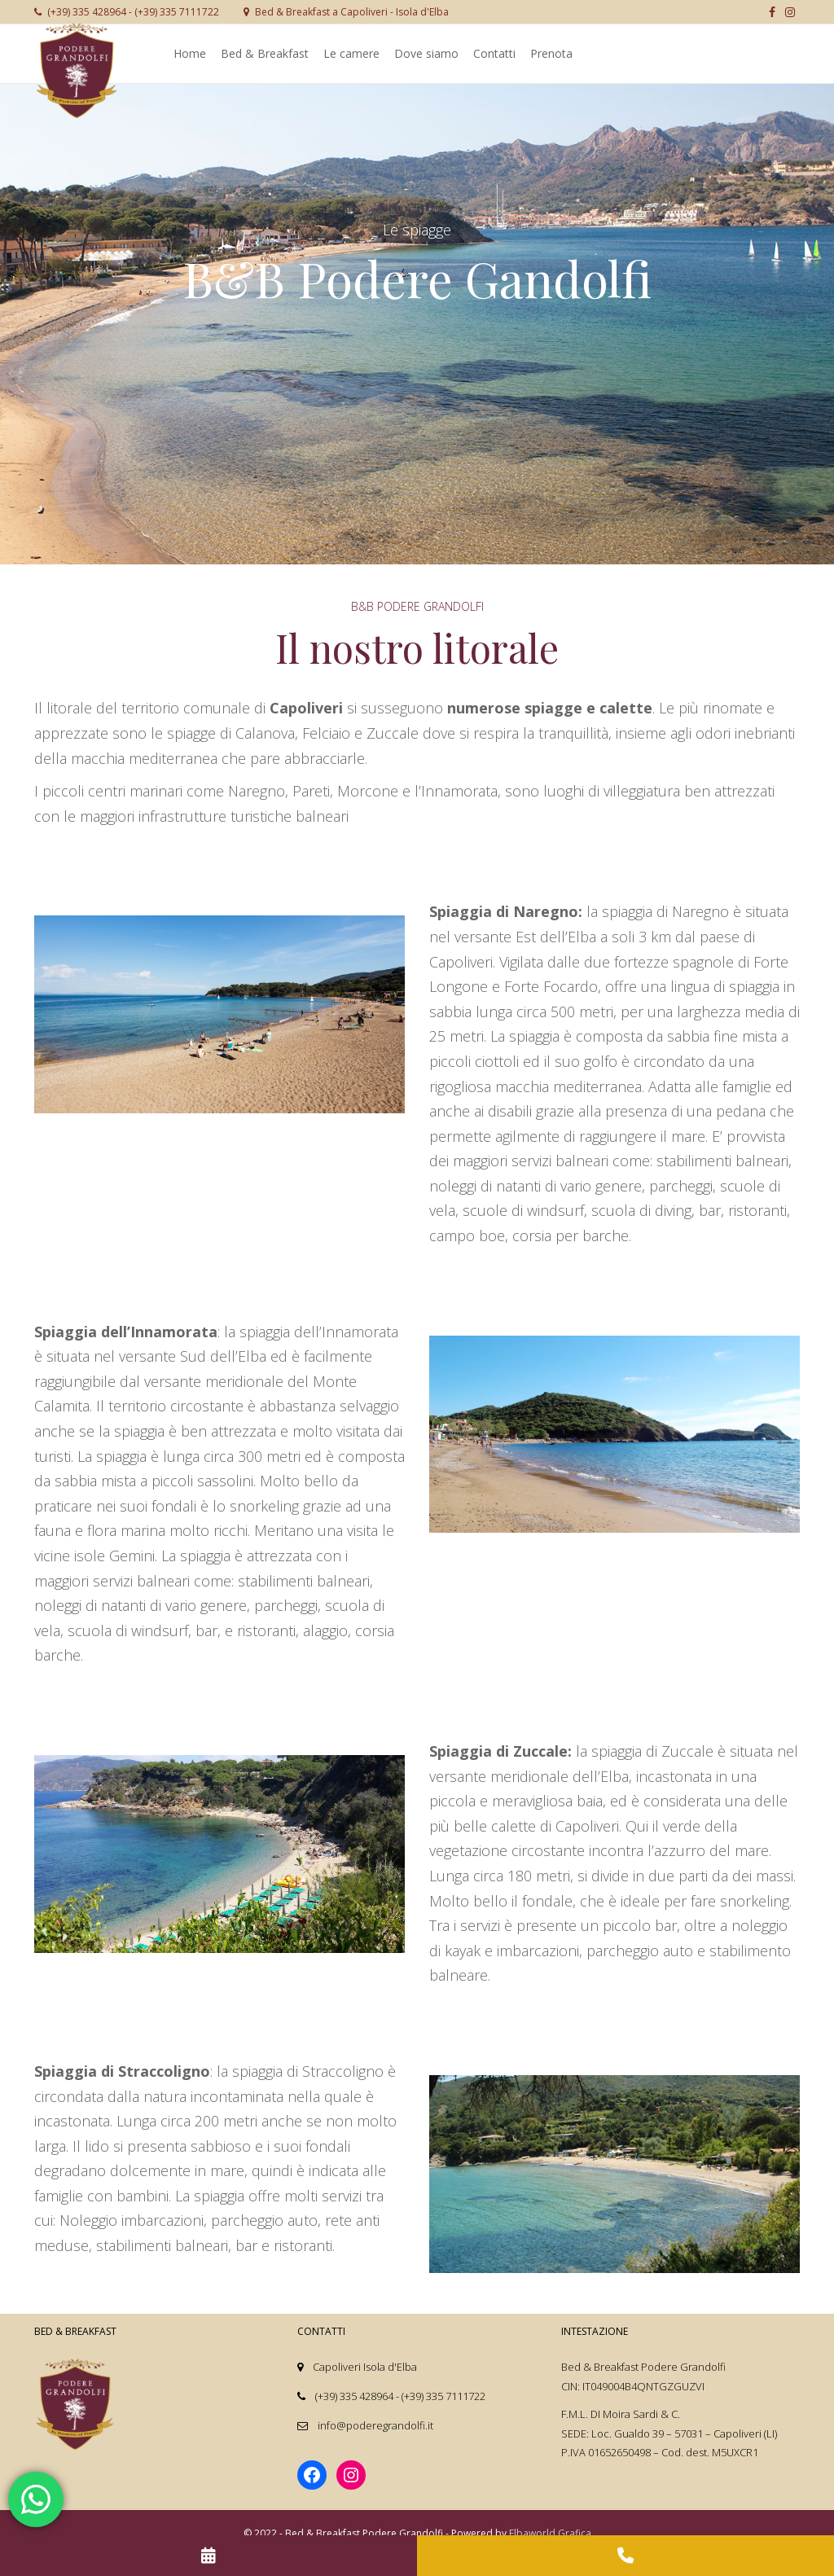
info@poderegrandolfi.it (375, 2425)
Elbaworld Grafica (550, 2533)
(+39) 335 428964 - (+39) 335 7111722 (126, 12)
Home (189, 53)
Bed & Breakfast (265, 53)
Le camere (351, 53)
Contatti (494, 53)
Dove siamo (426, 53)
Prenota (551, 53)
